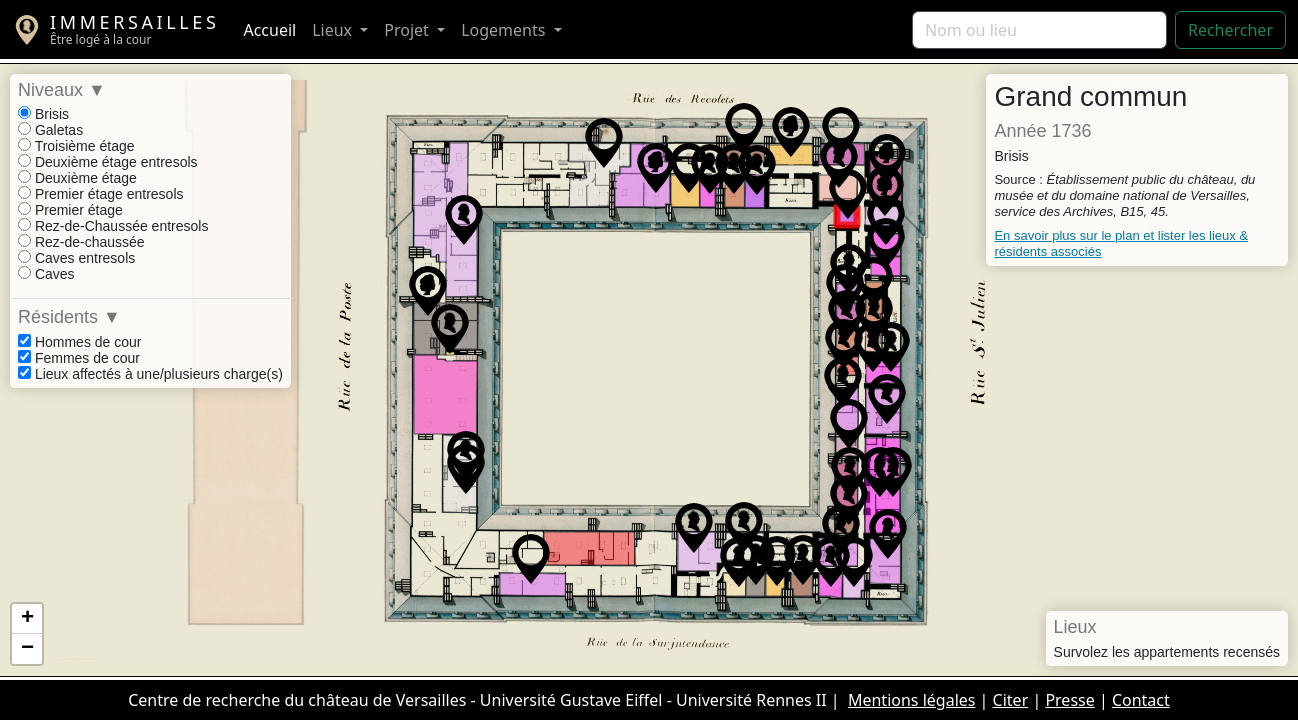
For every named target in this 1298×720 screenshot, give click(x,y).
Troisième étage (76, 146)
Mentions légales (912, 700)
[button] (450, 329)
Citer (1011, 700)
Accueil (269, 30)
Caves (46, 274)
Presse (1069, 700)
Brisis (43, 114)
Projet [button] (408, 30)
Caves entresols (76, 258)
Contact (1141, 700)
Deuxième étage (77, 178)
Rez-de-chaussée (81, 242)
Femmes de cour (79, 358)
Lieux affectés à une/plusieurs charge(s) (150, 374)
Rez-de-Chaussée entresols (113, 226)
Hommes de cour (79, 342)
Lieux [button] (334, 30)
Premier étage (70, 210)
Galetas (50, 130)
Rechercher (1230, 30)
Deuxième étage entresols (108, 162)
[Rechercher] (1039, 30)
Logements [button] (505, 30)
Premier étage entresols (101, 194)
